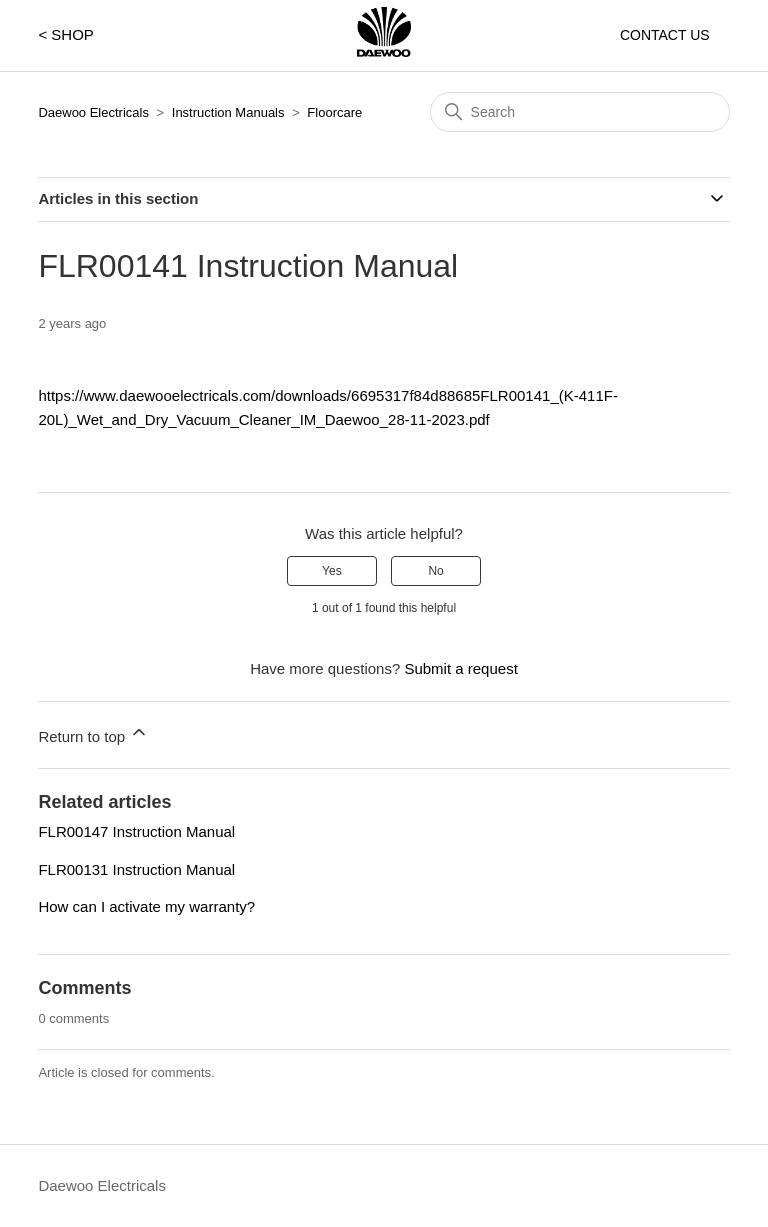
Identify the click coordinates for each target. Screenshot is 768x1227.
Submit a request (460, 668)
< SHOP (65, 34)
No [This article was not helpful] (435, 571)
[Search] (580, 112)
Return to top (93, 733)
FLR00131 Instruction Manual (136, 869)
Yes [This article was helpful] (332, 571)
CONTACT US (665, 35)
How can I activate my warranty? (146, 906)
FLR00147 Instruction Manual (136, 831)
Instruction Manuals (228, 112)
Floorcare (334, 112)
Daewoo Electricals (93, 112)
